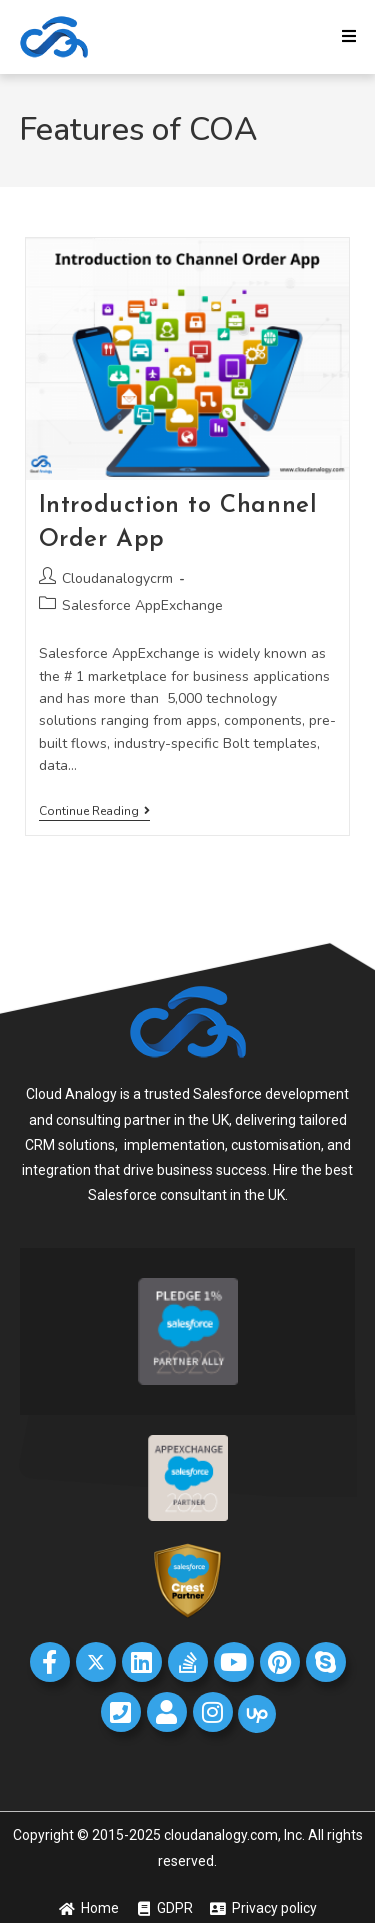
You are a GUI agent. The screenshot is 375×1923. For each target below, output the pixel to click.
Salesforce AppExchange (142, 605)
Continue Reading (94, 811)
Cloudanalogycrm (117, 578)
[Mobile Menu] (349, 37)
